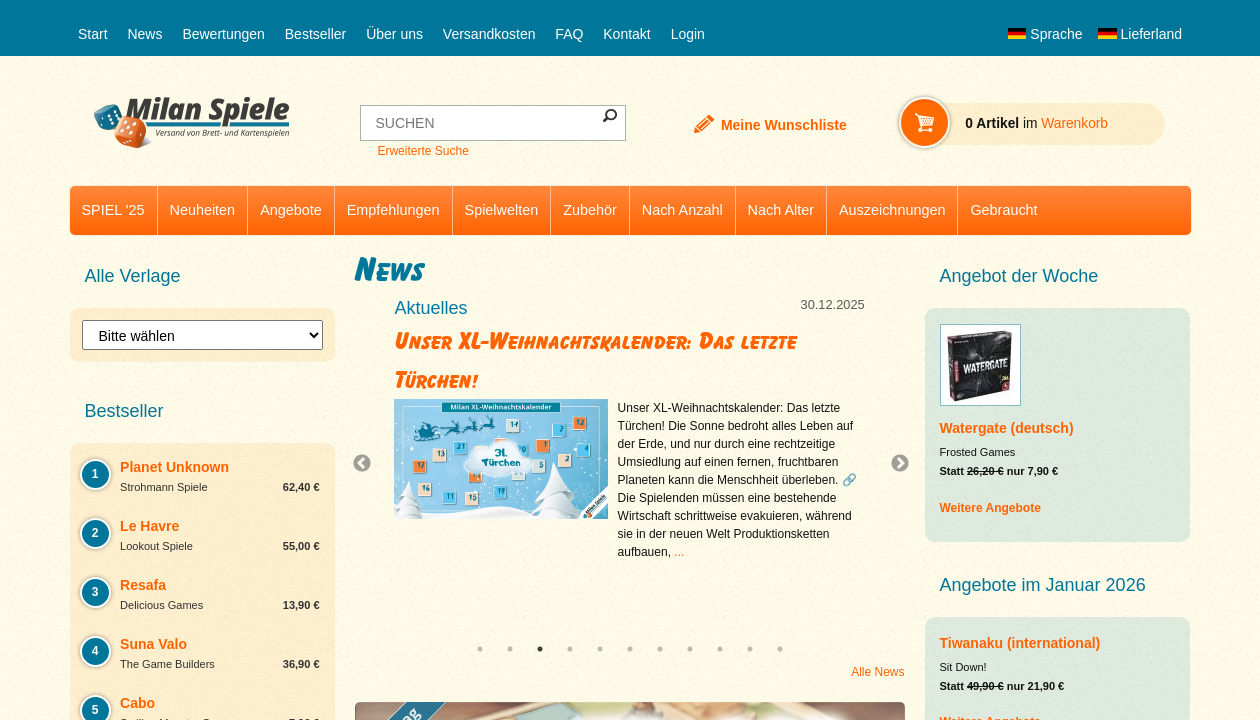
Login (688, 34)
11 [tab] (780, 649)
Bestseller (315, 34)
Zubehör (590, 210)
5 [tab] (600, 649)
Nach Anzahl (682, 210)
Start (93, 34)
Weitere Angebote (990, 508)
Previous (367, 464)
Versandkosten (489, 34)
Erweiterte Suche (422, 151)
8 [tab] (690, 649)
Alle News (877, 672)
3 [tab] (540, 649)
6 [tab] (630, 649)
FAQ (569, 34)
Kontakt (626, 34)
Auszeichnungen (892, 210)
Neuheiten (203, 210)
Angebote (291, 210)
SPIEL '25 (113, 210)
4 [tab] (570, 649)
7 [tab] (660, 649)
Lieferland (1140, 34)
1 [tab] (480, 649)
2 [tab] (510, 649)
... (679, 552)
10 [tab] (750, 649)
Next (892, 464)
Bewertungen (223, 34)
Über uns (394, 34)
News (144, 34)
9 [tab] (720, 649)
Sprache (1045, 34)
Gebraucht (1003, 210)
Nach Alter (781, 210)
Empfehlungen (393, 210)
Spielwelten (502, 210)
